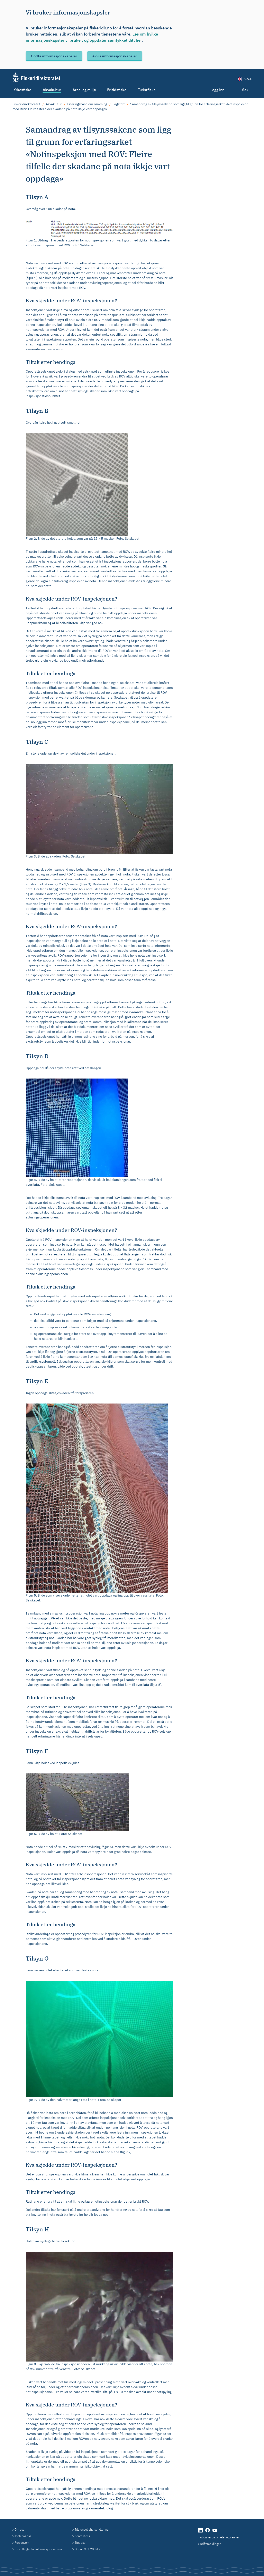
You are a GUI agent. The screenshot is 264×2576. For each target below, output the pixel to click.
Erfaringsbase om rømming (87, 104)
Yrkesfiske (22, 89)
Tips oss (80, 2542)
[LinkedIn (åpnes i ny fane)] (200, 2532)
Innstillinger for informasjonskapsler (38, 2549)
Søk (245, 89)
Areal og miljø (84, 89)
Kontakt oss (82, 2536)
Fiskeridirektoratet (26, 104)
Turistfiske (147, 89)
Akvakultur (52, 89)
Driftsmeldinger (210, 2544)
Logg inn (217, 89)
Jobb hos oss (23, 2536)
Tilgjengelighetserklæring (92, 2529)
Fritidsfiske (116, 89)
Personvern (22, 2542)
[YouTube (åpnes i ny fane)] (214, 2532)
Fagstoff (119, 104)
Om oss (19, 2529)
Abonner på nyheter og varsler (219, 2537)
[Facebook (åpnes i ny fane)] (207, 2532)
